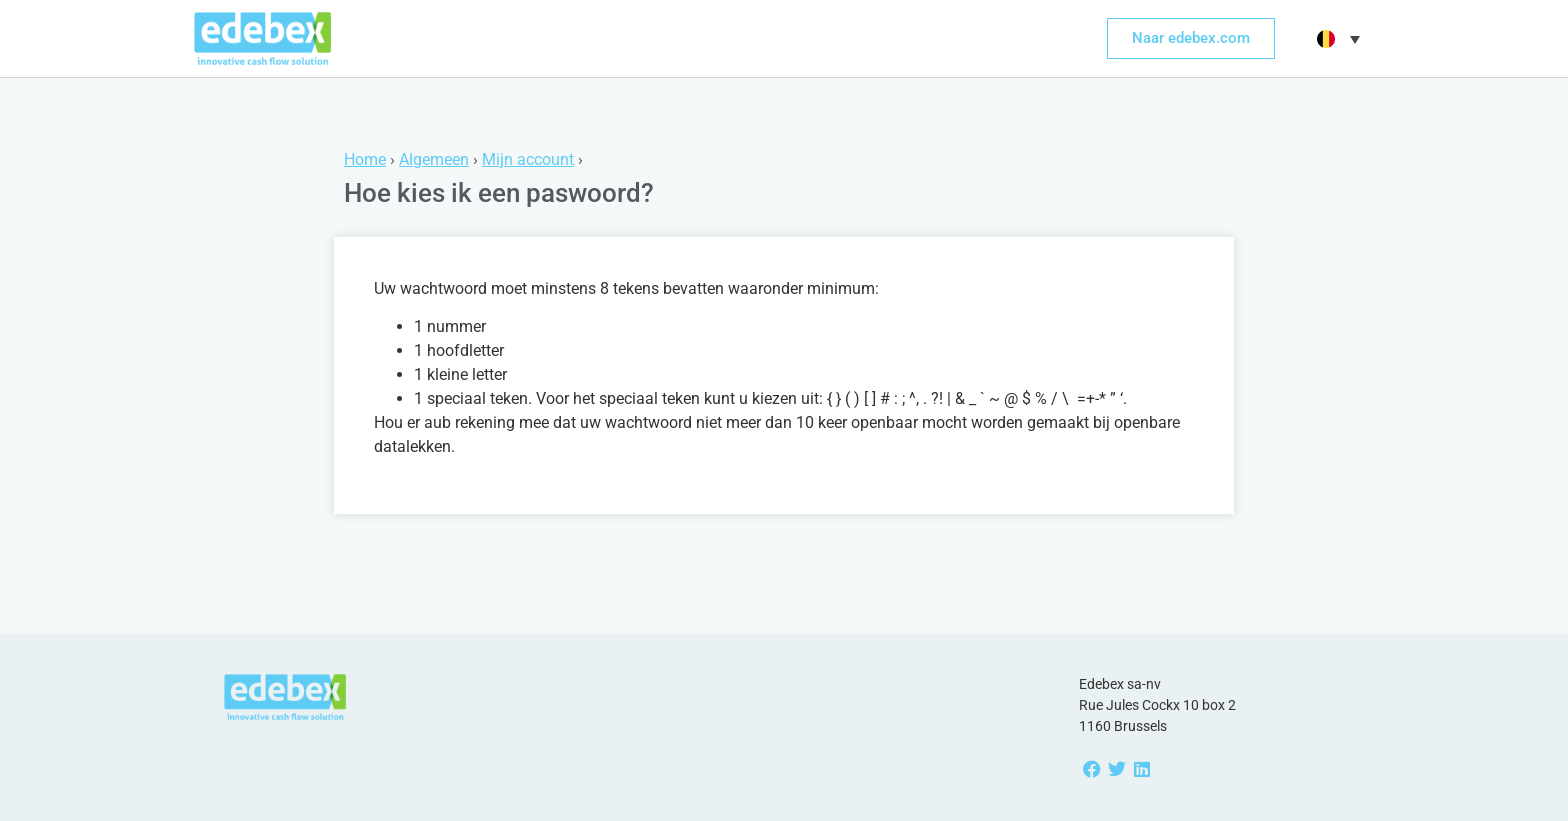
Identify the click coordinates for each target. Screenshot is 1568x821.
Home (365, 159)
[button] (1336, 39)
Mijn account (528, 159)
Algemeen (434, 159)
